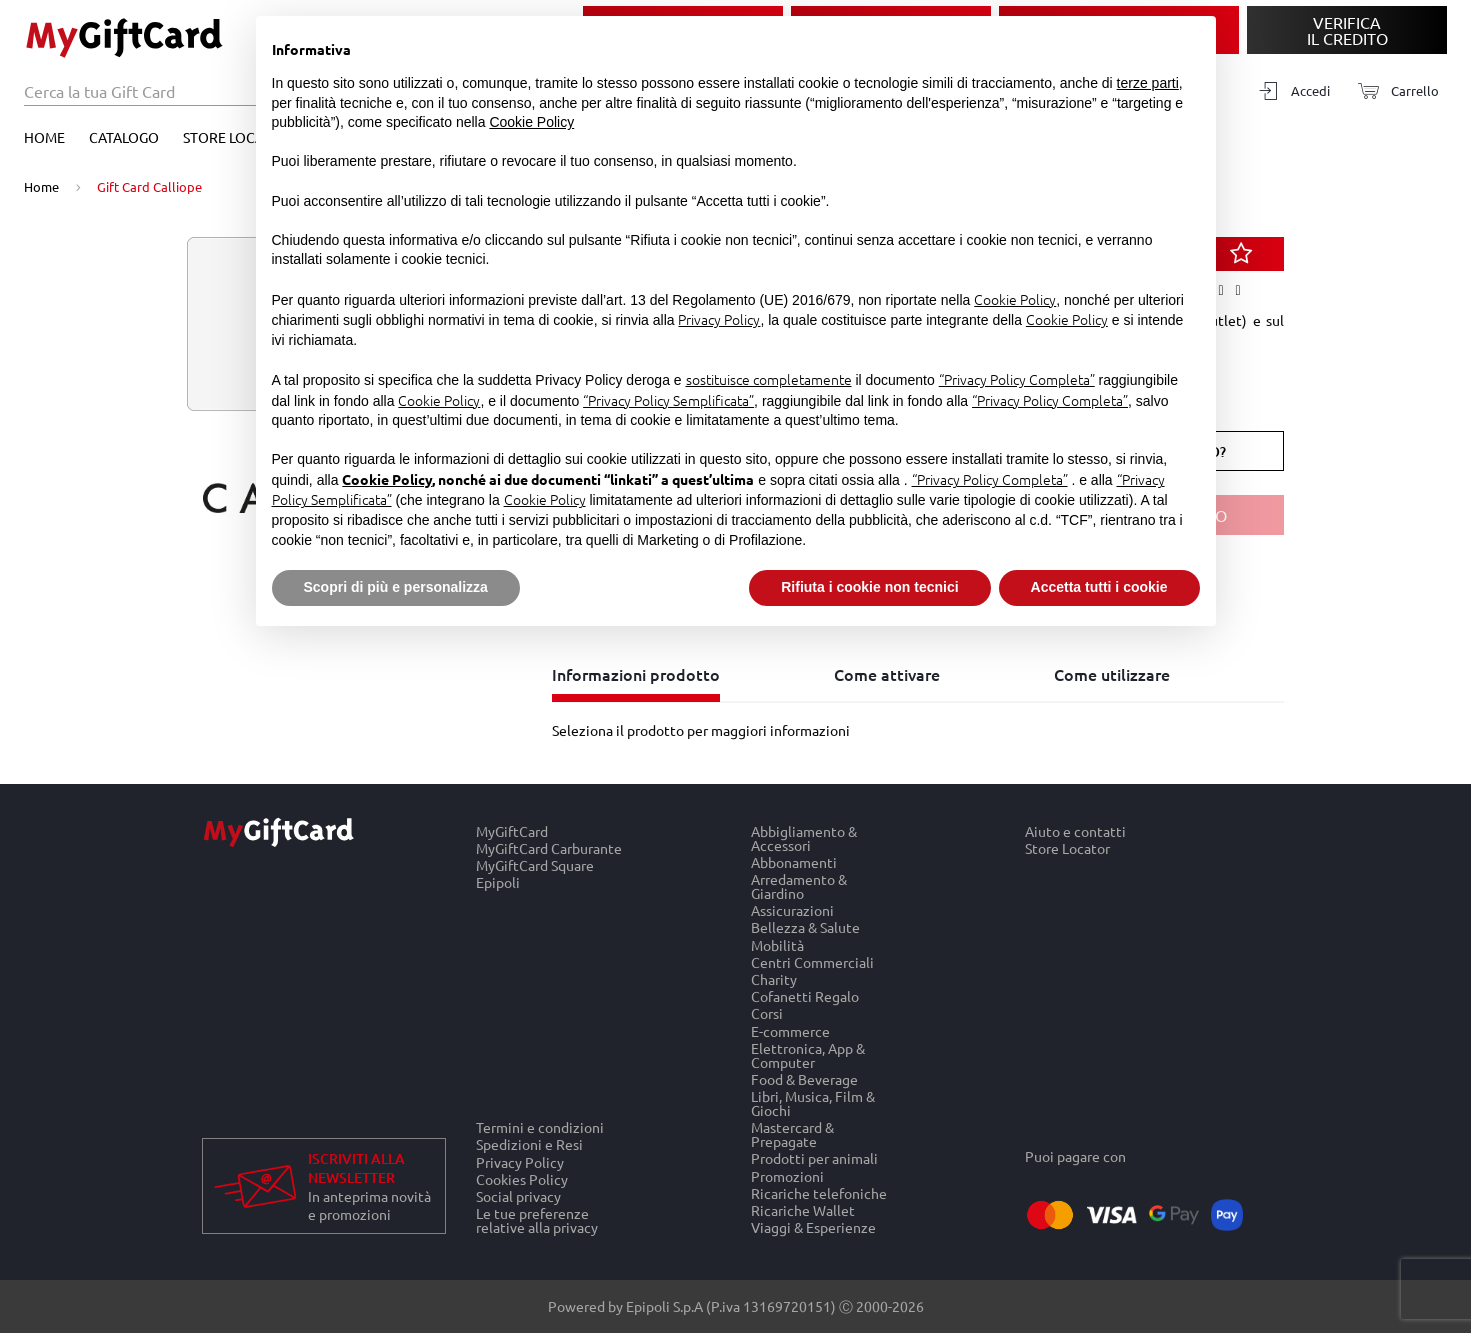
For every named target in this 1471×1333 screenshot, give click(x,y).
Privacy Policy (520, 1161)
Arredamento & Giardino (799, 885)
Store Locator (237, 137)
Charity (774, 978)
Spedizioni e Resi (529, 1144)
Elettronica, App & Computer (808, 1054)
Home (44, 137)
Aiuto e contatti (1075, 831)
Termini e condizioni (540, 1127)
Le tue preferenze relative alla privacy (537, 1221)
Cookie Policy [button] (531, 122)
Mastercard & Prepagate (792, 1134)
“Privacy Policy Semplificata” (668, 400)
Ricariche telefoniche (819, 1192)
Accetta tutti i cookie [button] (1099, 587)
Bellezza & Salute (805, 927)
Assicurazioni (792, 910)
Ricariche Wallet (803, 1209)
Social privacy (518, 1195)
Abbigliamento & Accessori (804, 838)
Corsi (767, 1013)
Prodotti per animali (814, 1158)
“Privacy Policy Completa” (1017, 379)
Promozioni (787, 1175)
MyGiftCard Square (535, 864)
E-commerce (790, 1030)
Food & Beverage (804, 1078)
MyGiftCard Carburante (549, 847)
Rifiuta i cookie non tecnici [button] (869, 587)
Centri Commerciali (812, 961)
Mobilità (777, 944)
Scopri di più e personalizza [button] (396, 587)
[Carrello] (1392, 91)
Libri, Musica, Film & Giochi (813, 1102)
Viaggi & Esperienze (813, 1228)
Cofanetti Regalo (805, 996)
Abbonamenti (794, 861)
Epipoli (498, 883)
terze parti (1148, 83)
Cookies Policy (522, 1178)
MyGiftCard (512, 831)
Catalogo (124, 137)
